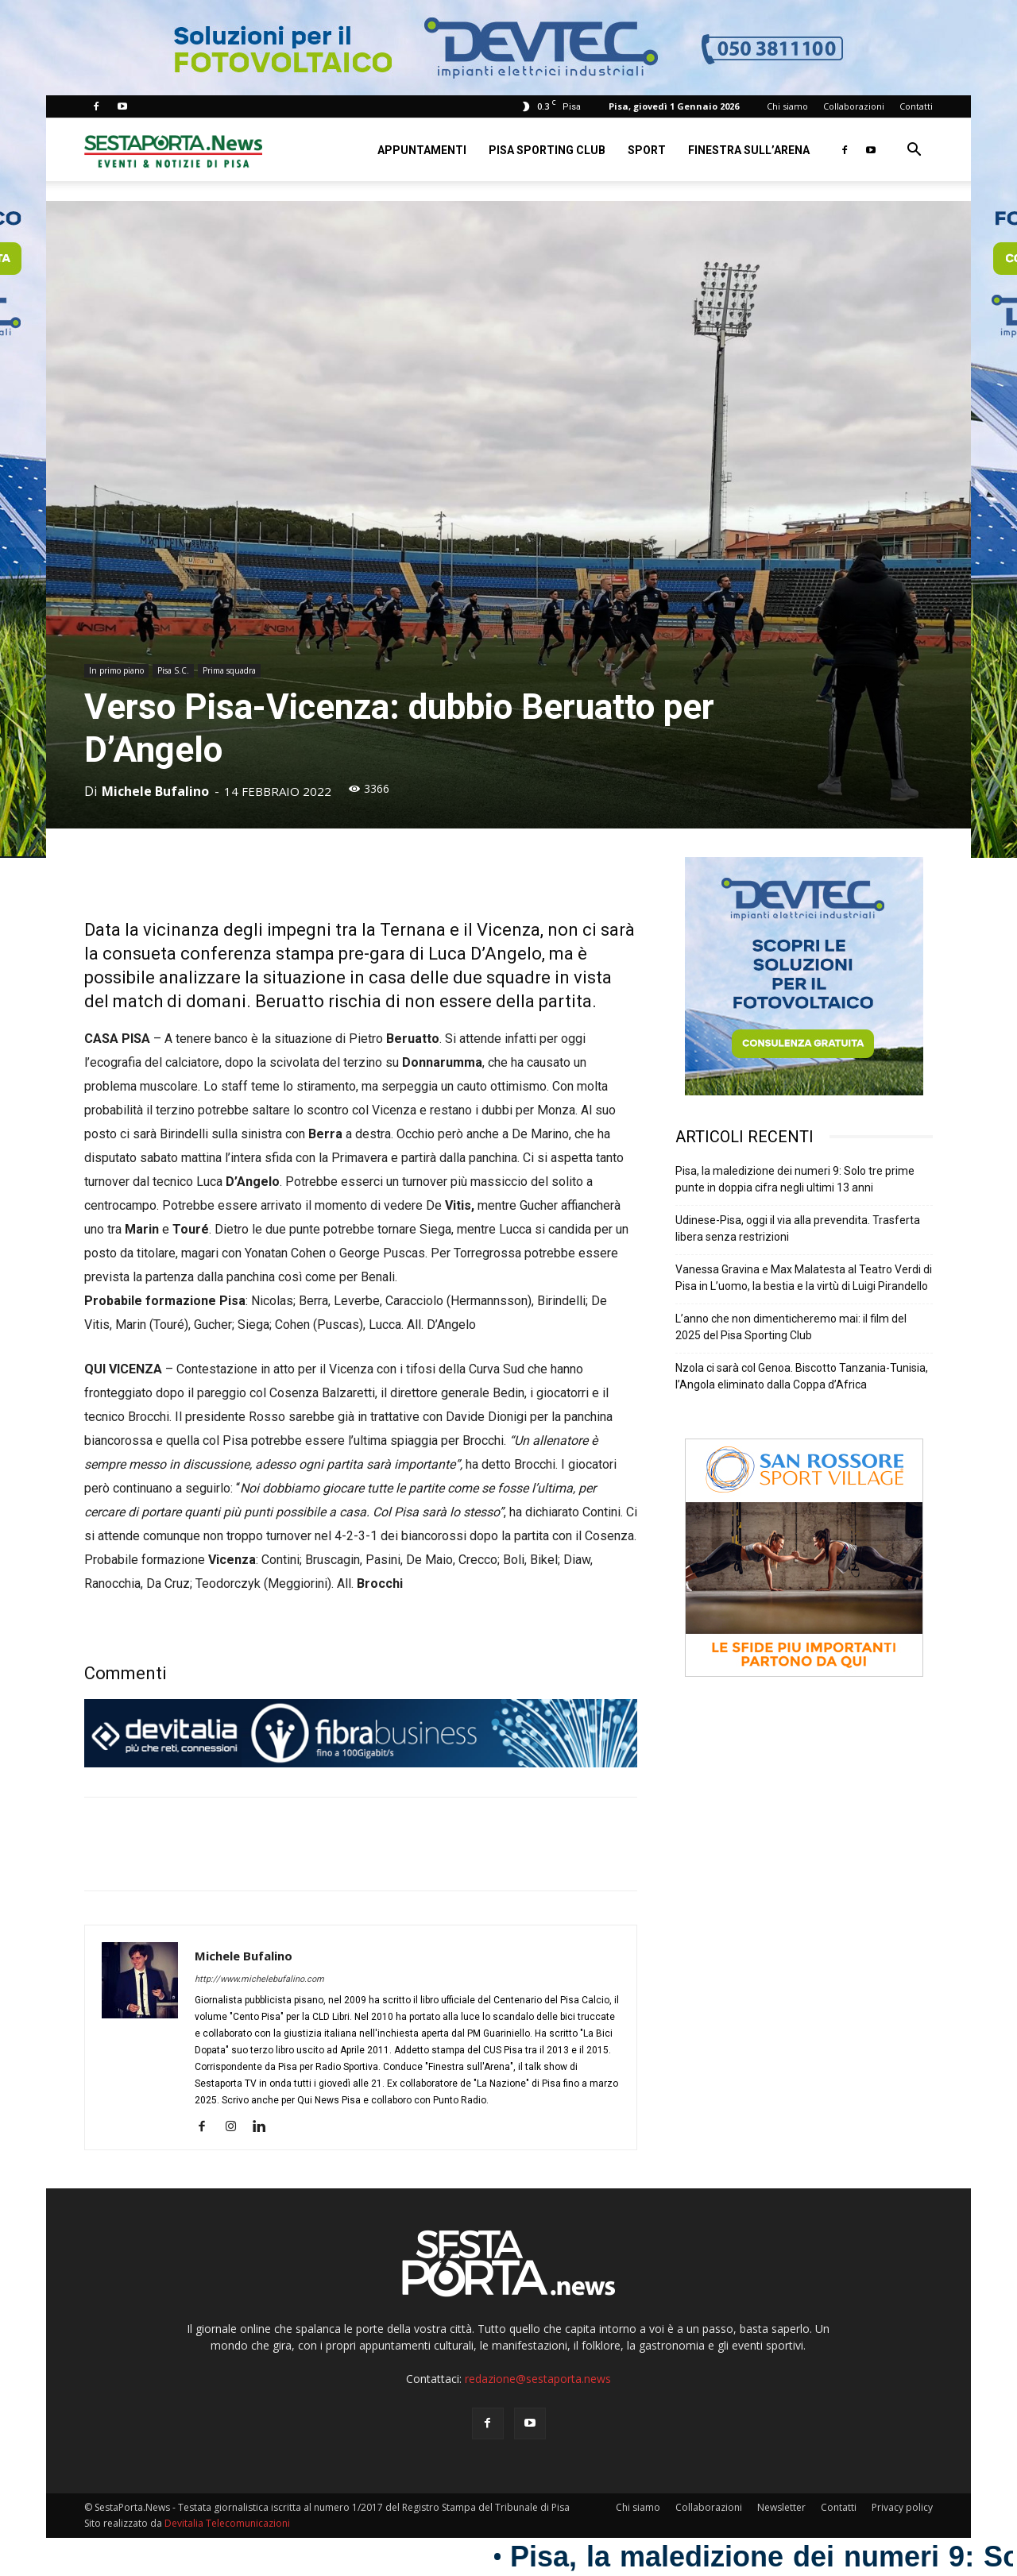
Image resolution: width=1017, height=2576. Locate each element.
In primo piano (116, 670)
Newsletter (781, 2507)
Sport (647, 150)
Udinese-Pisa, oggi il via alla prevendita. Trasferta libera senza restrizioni (797, 1228)
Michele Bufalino (155, 791)
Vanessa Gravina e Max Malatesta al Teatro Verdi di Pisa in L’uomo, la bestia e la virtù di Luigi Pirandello (803, 1277)
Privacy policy (902, 2507)
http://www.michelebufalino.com (259, 1979)
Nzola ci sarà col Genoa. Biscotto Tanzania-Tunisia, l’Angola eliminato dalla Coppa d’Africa (801, 1376)
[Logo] (173, 149)
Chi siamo (787, 106)
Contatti (916, 106)
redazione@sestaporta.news (538, 2378)
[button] (914, 151)
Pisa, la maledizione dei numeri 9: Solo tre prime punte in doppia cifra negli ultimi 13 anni (795, 1179)
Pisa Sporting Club (547, 150)
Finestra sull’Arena (749, 150)
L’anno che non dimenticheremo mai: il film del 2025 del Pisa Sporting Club (791, 1327)
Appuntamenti (421, 150)
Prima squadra (229, 670)
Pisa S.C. (173, 670)
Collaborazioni (853, 106)
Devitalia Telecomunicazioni (227, 2523)
